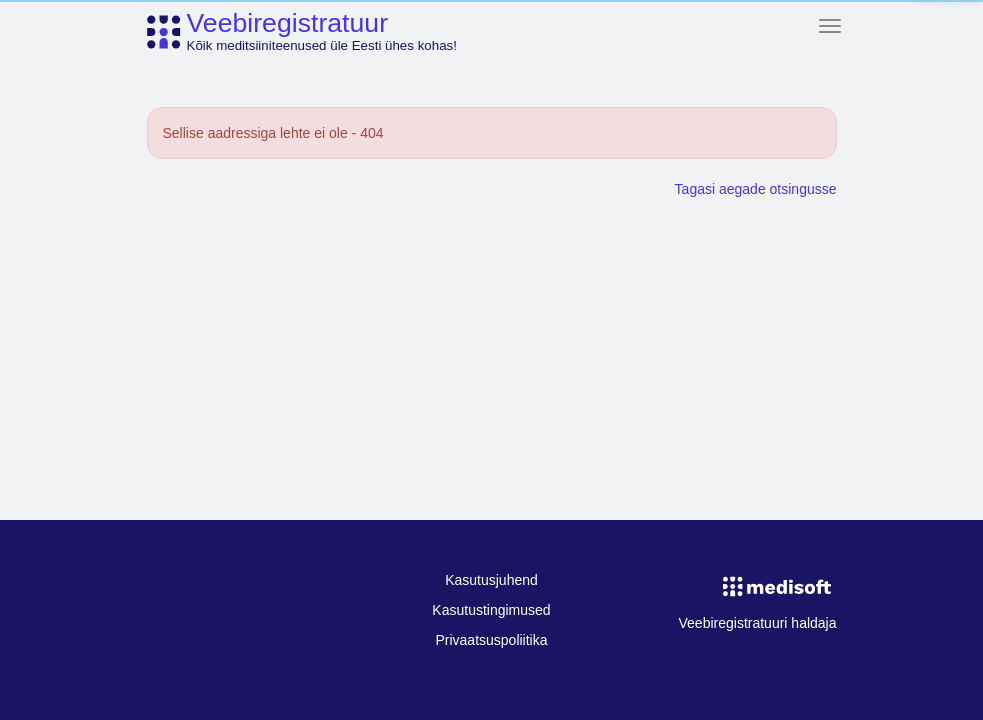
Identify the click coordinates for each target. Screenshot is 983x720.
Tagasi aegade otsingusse (756, 189)
